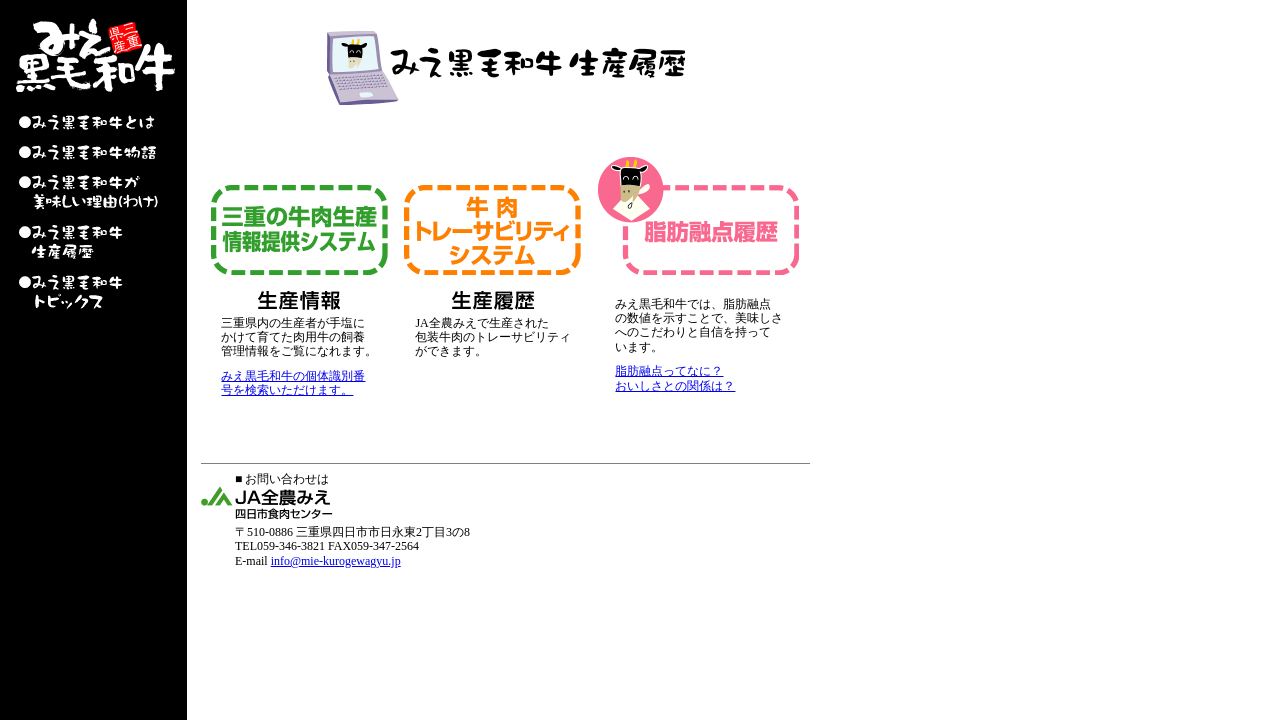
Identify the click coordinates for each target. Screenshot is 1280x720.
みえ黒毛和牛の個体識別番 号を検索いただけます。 (293, 383)
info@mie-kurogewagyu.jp (336, 561)
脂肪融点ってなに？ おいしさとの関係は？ (675, 378)
